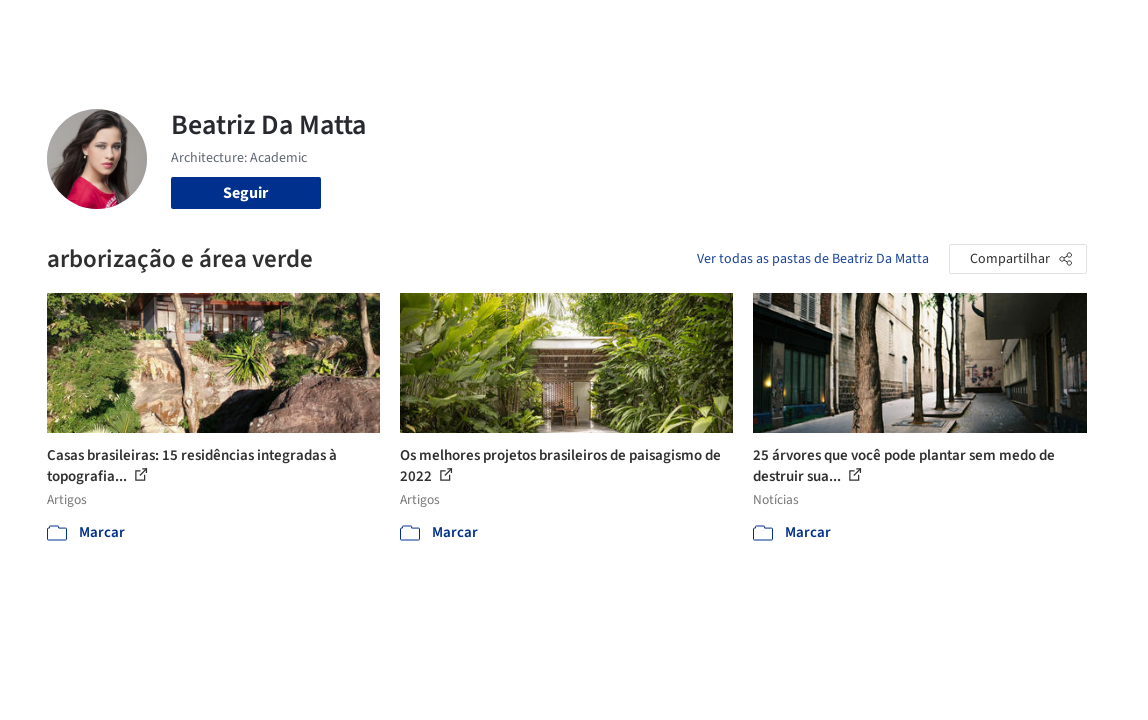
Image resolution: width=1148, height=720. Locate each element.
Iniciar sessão (901, 28)
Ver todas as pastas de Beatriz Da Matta (813, 259)
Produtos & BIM (639, 28)
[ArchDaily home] (52, 28)
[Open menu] (1097, 28)
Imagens (545, 28)
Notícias (733, 28)
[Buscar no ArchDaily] (281, 28)
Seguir (245, 193)
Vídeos (796, 28)
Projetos (475, 28)
